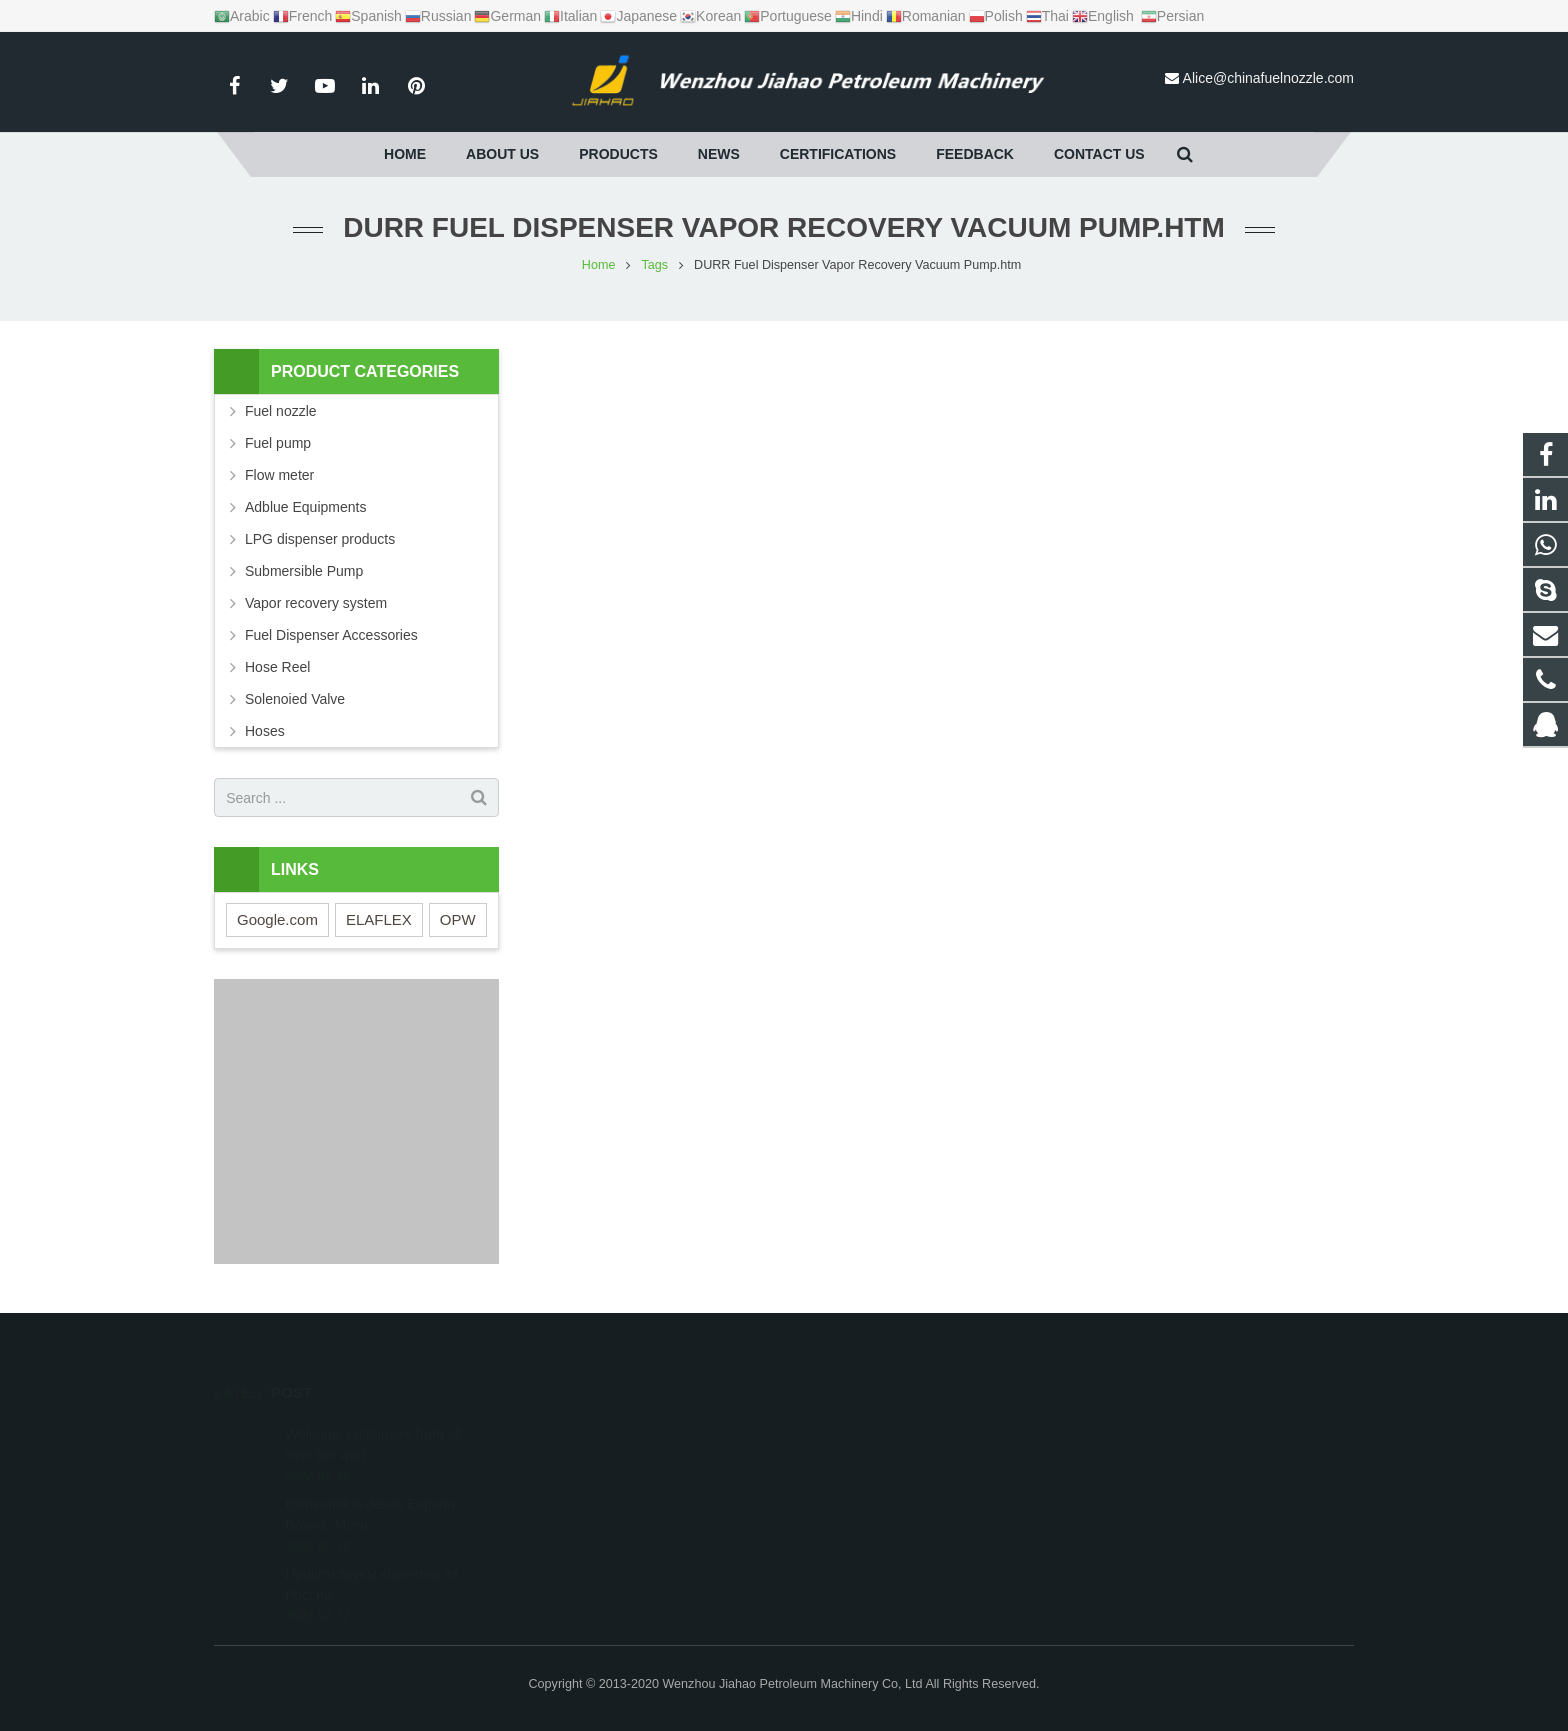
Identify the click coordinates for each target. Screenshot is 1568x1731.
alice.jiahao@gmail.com (886, 1544)
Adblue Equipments (305, 507)
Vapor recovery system (316, 603)
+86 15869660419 (871, 1457)
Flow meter (279, 475)
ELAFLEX (379, 919)
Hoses (265, 731)
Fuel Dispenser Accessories (331, 635)
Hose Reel (277, 667)
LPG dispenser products (320, 539)
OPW (458, 919)
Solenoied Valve (295, 699)
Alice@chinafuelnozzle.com (1268, 78)
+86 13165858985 (870, 1486)
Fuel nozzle (281, 411)
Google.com (277, 919)
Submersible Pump (304, 571)
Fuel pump (278, 443)
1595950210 (857, 1428)
